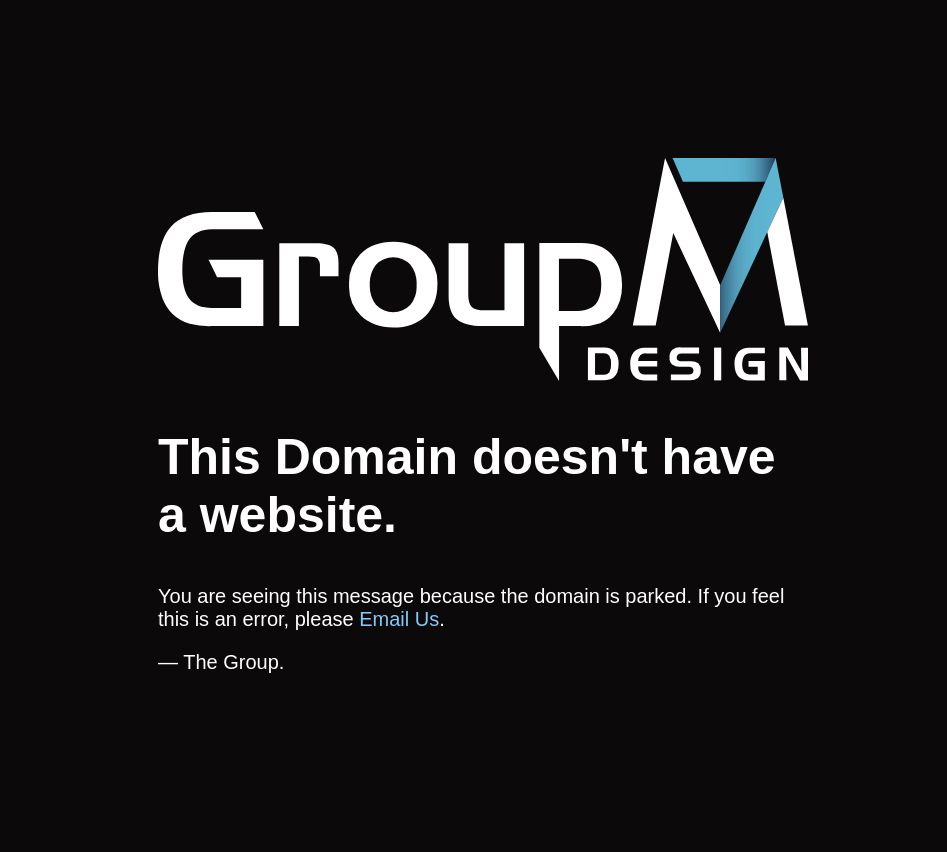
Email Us (399, 619)
